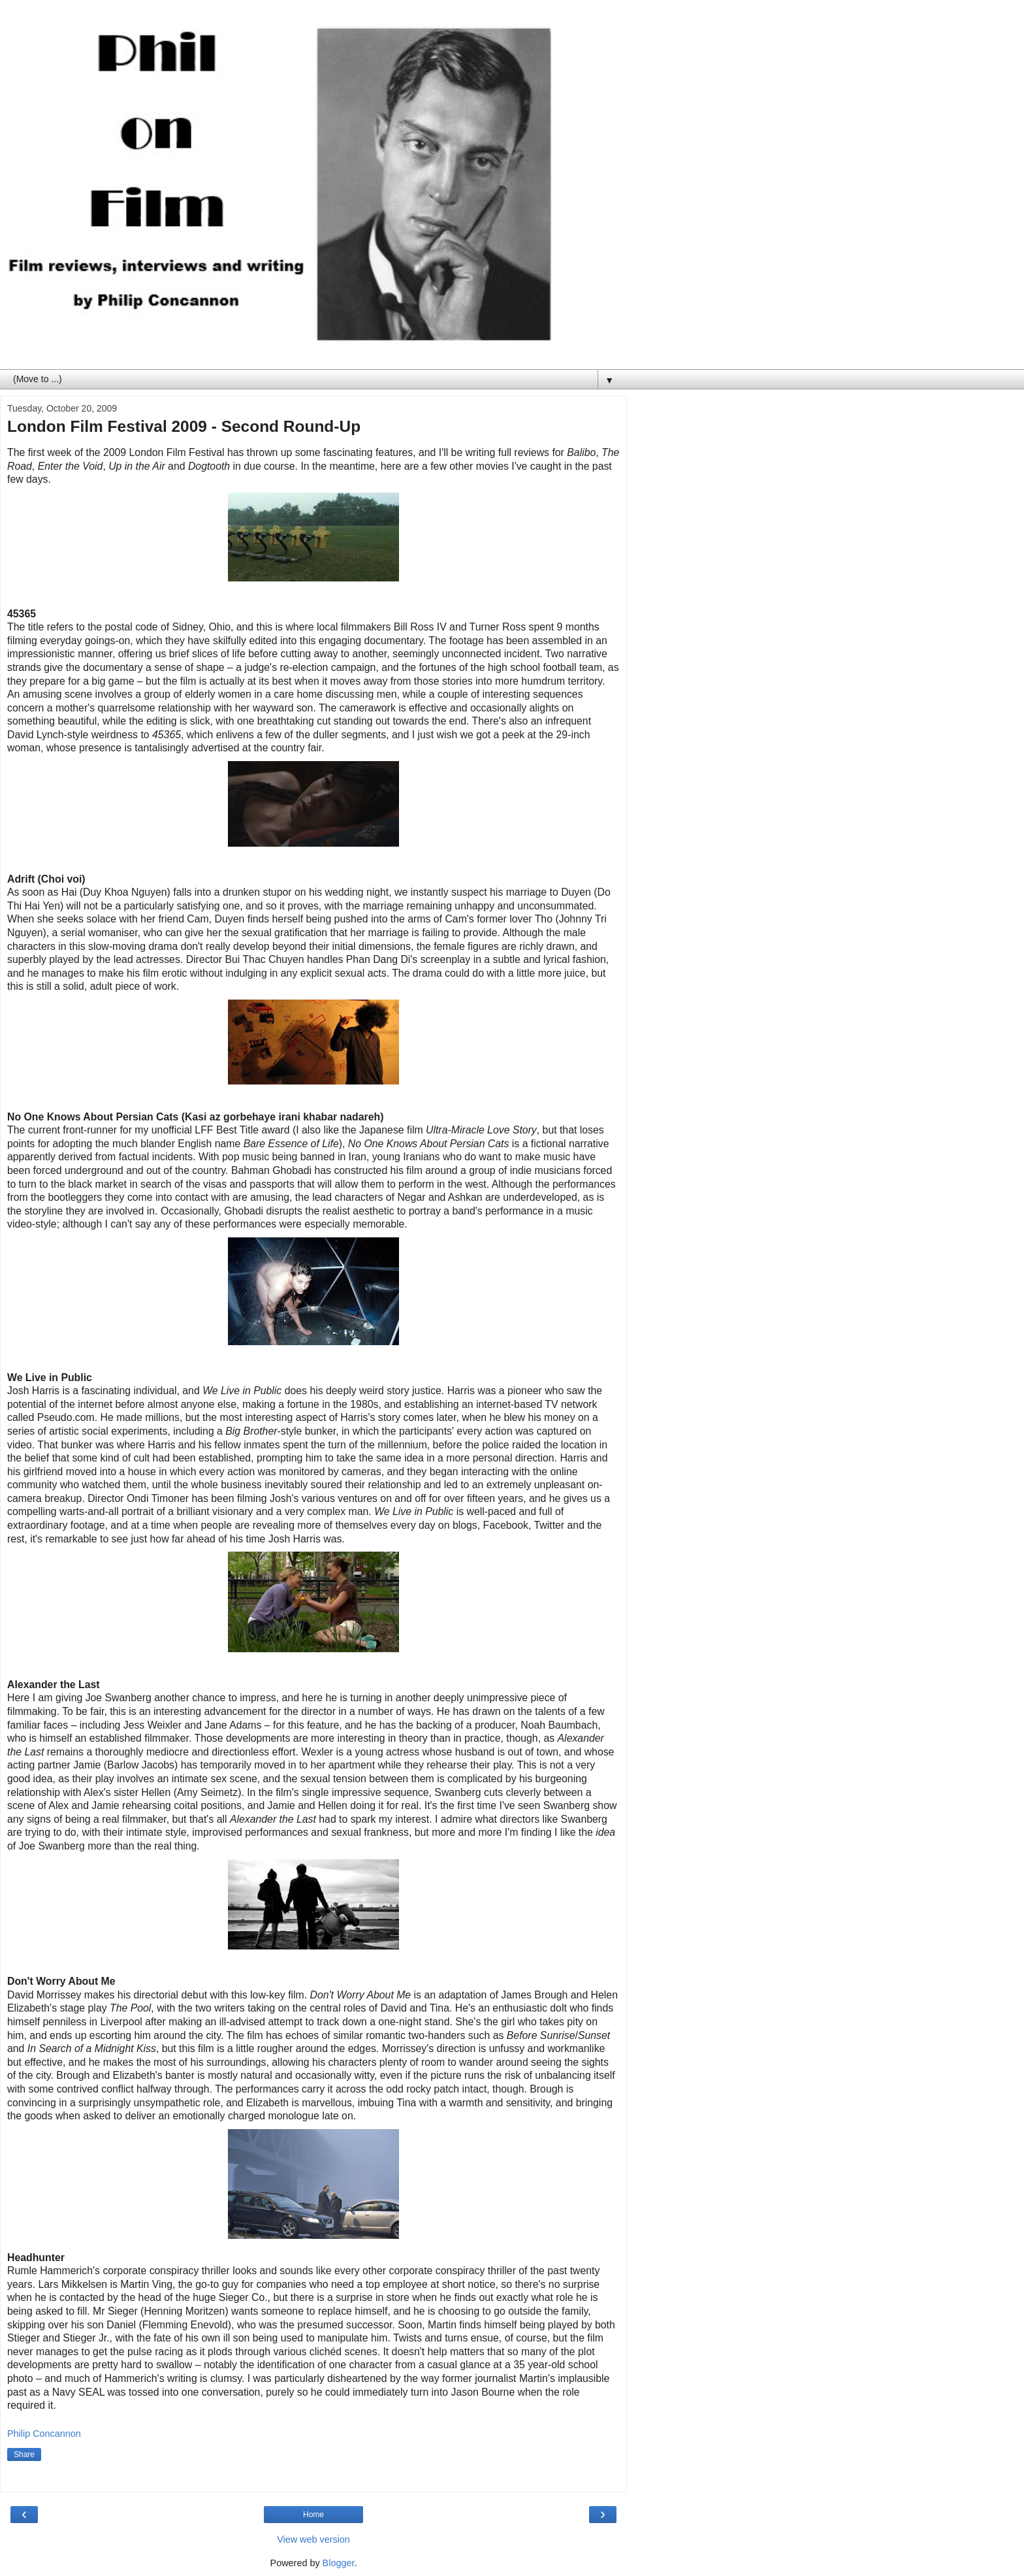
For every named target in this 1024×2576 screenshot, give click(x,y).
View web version (313, 2539)
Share (24, 2454)
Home (313, 2514)
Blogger (339, 2563)
